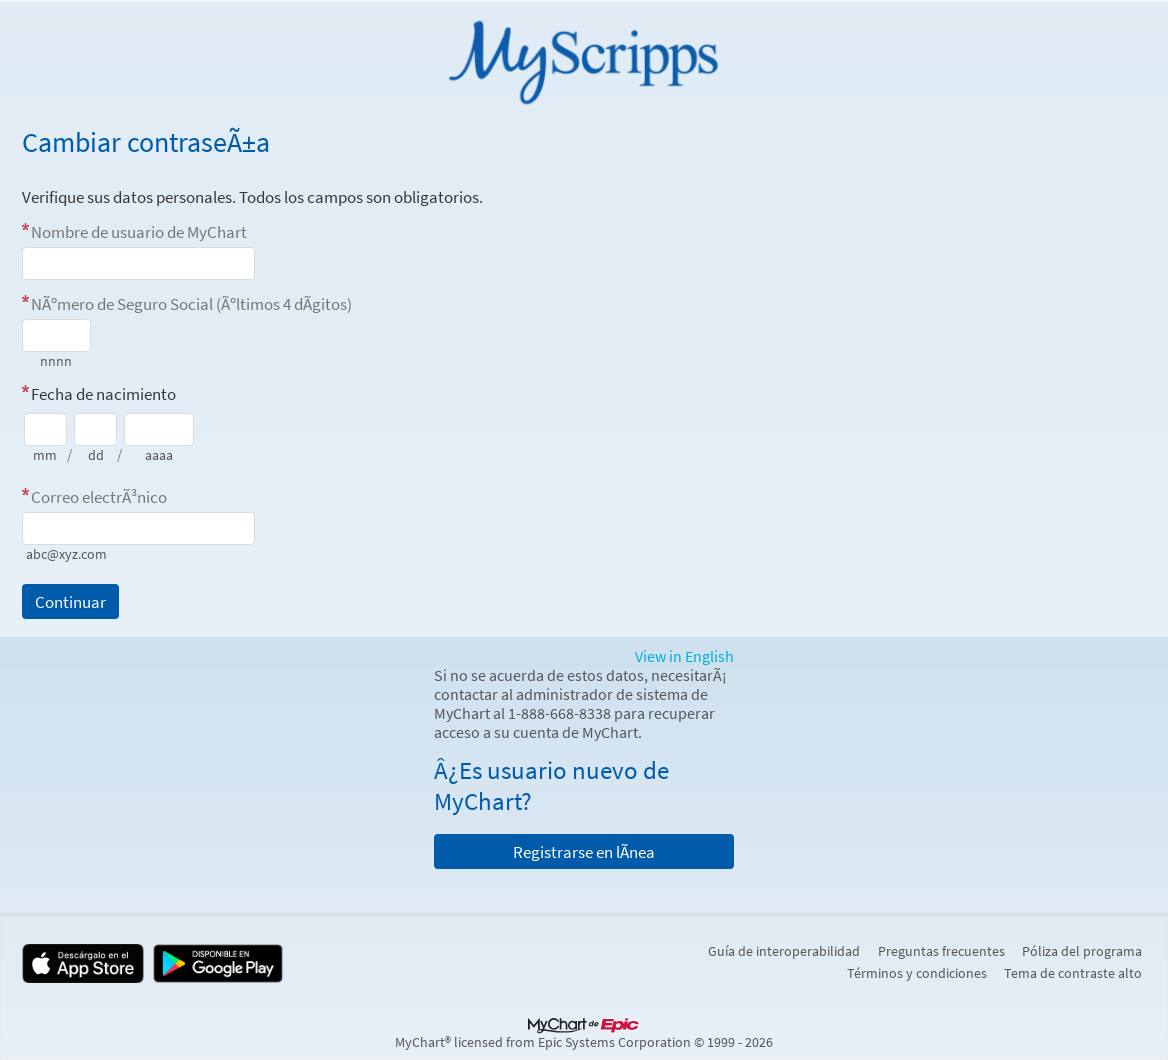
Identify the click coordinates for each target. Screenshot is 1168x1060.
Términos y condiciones (917, 973)
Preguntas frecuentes (941, 951)
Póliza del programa (1082, 951)
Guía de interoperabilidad (784, 951)
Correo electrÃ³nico (99, 497)
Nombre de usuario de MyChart (139, 232)
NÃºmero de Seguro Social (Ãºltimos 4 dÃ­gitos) (191, 304)
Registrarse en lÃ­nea (584, 852)
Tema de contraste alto (1073, 973)
